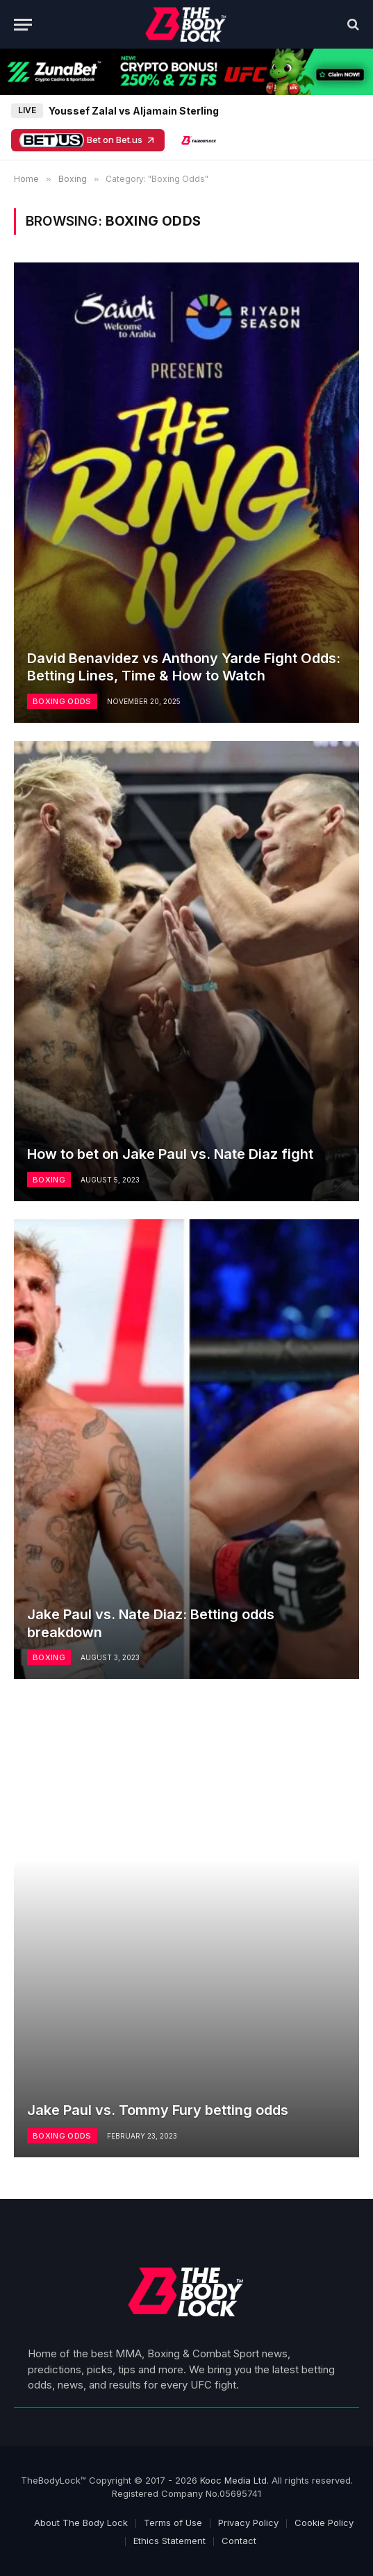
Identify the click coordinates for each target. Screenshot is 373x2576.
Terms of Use (173, 2522)
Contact (239, 2540)
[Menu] (23, 24)
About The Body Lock (81, 2522)
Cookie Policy (324, 2522)
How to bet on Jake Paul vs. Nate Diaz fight (170, 1154)
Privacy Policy (248, 2522)
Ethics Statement (169, 2540)
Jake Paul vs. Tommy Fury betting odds (157, 2110)
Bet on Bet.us (87, 140)
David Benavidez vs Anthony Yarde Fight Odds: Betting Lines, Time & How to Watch (183, 667)
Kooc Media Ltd (233, 2480)
